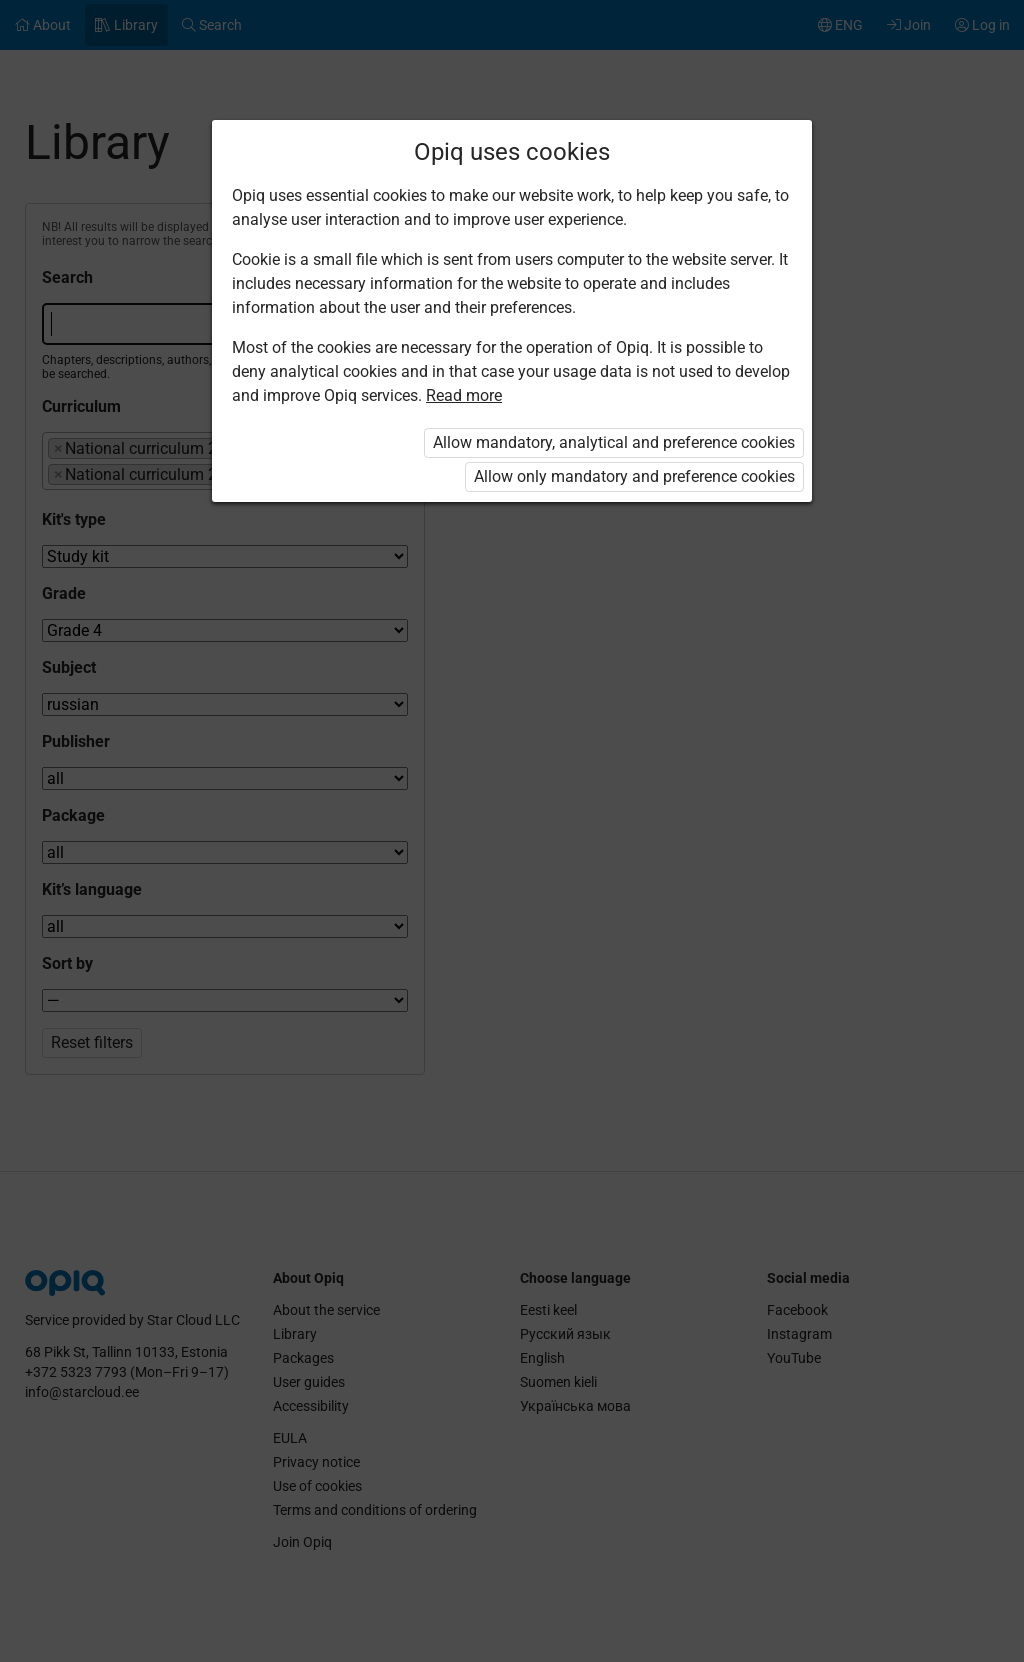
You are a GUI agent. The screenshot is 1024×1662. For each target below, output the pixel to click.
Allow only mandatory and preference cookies (634, 476)
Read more (464, 395)
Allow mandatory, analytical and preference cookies (614, 442)
